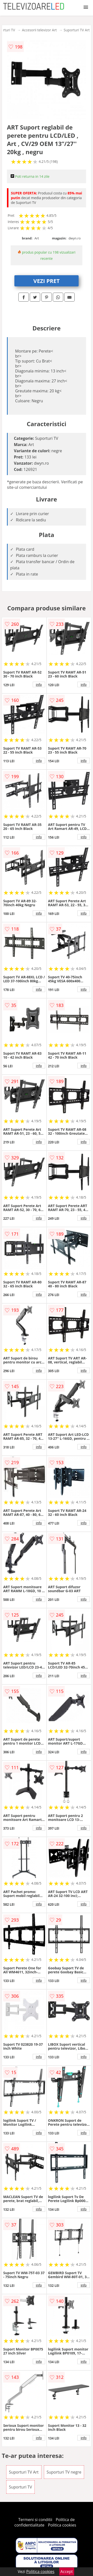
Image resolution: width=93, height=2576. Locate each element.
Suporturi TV (20, 2487)
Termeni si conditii (35, 2519)
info (39, 684)
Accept (67, 2571)
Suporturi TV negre (64, 2472)
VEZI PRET (46, 280)
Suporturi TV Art (77, 30)
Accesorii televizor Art (39, 30)
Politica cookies (62, 2525)
